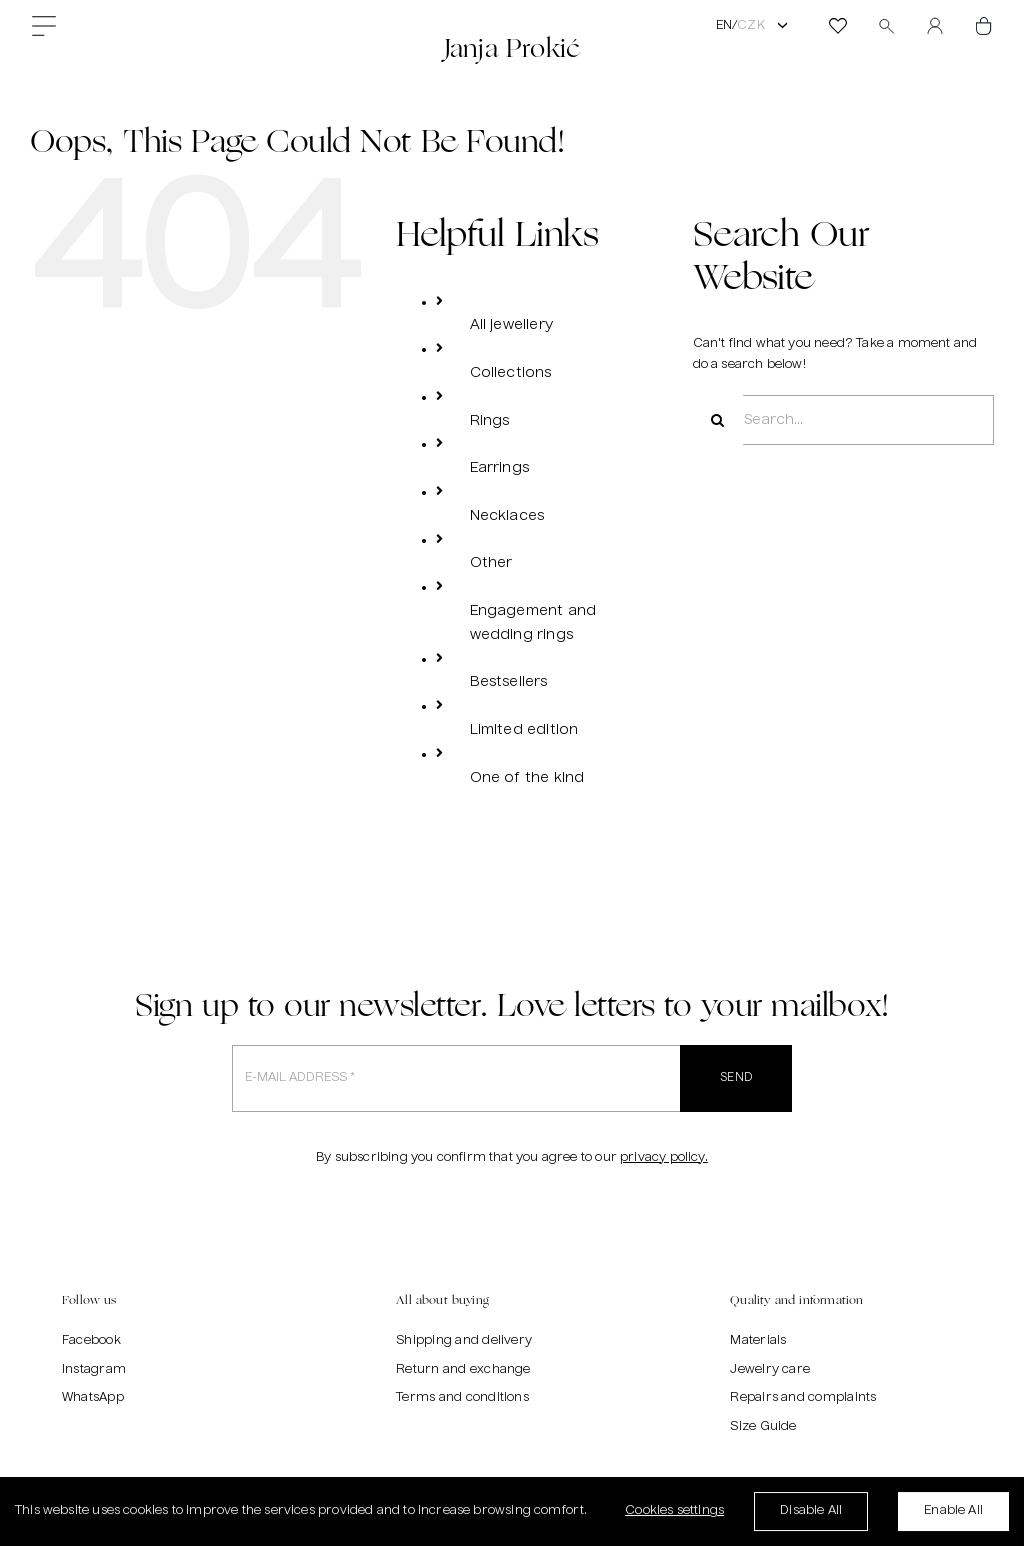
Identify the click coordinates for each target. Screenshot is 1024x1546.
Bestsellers (509, 682)
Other (491, 563)
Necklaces (507, 516)
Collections (511, 373)
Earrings (499, 468)
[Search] (718, 420)
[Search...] (843, 420)
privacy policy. (664, 1158)
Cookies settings (674, 1515)
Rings (490, 421)
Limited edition (524, 730)
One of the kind (527, 778)
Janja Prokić (512, 47)
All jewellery (511, 325)
